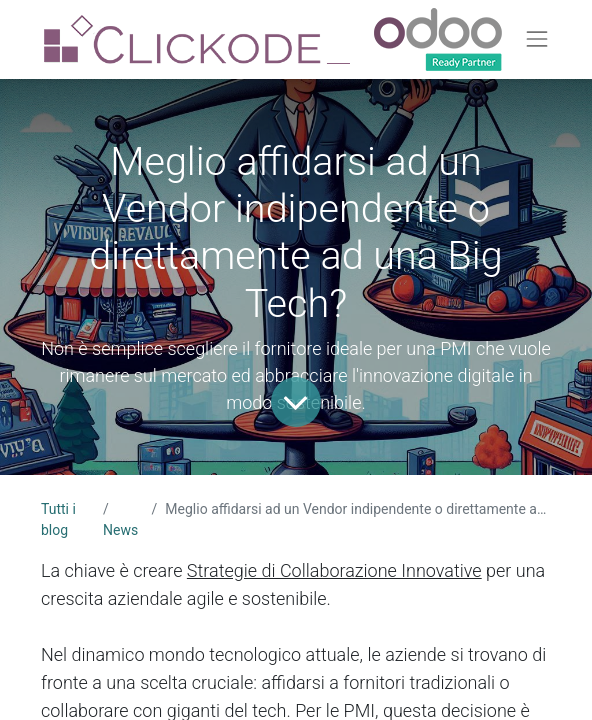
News (120, 530)
